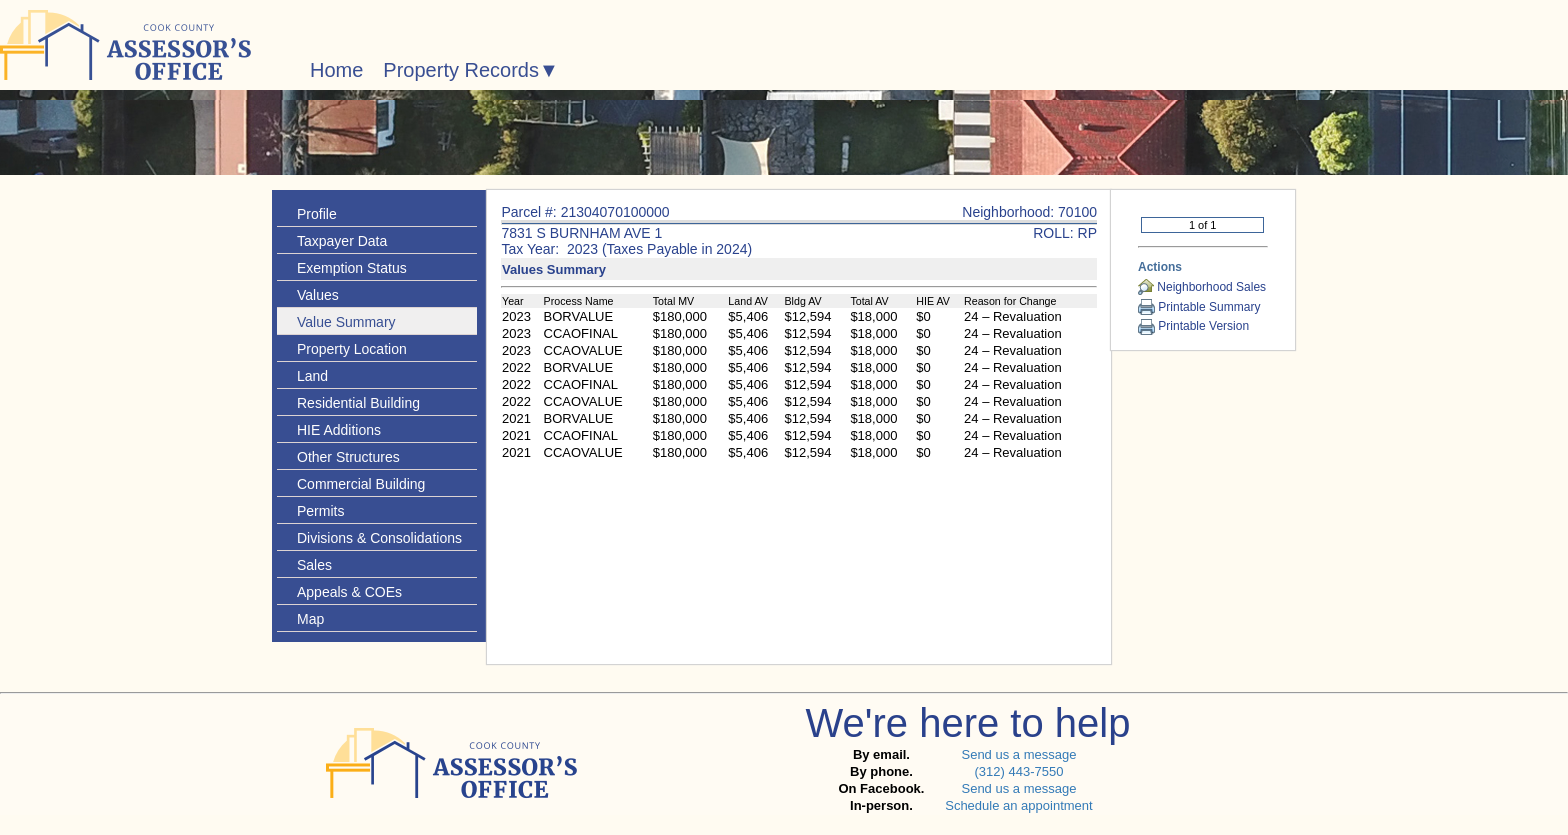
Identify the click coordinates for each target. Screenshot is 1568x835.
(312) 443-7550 (1018, 771)
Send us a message (1018, 754)
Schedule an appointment (1018, 805)
